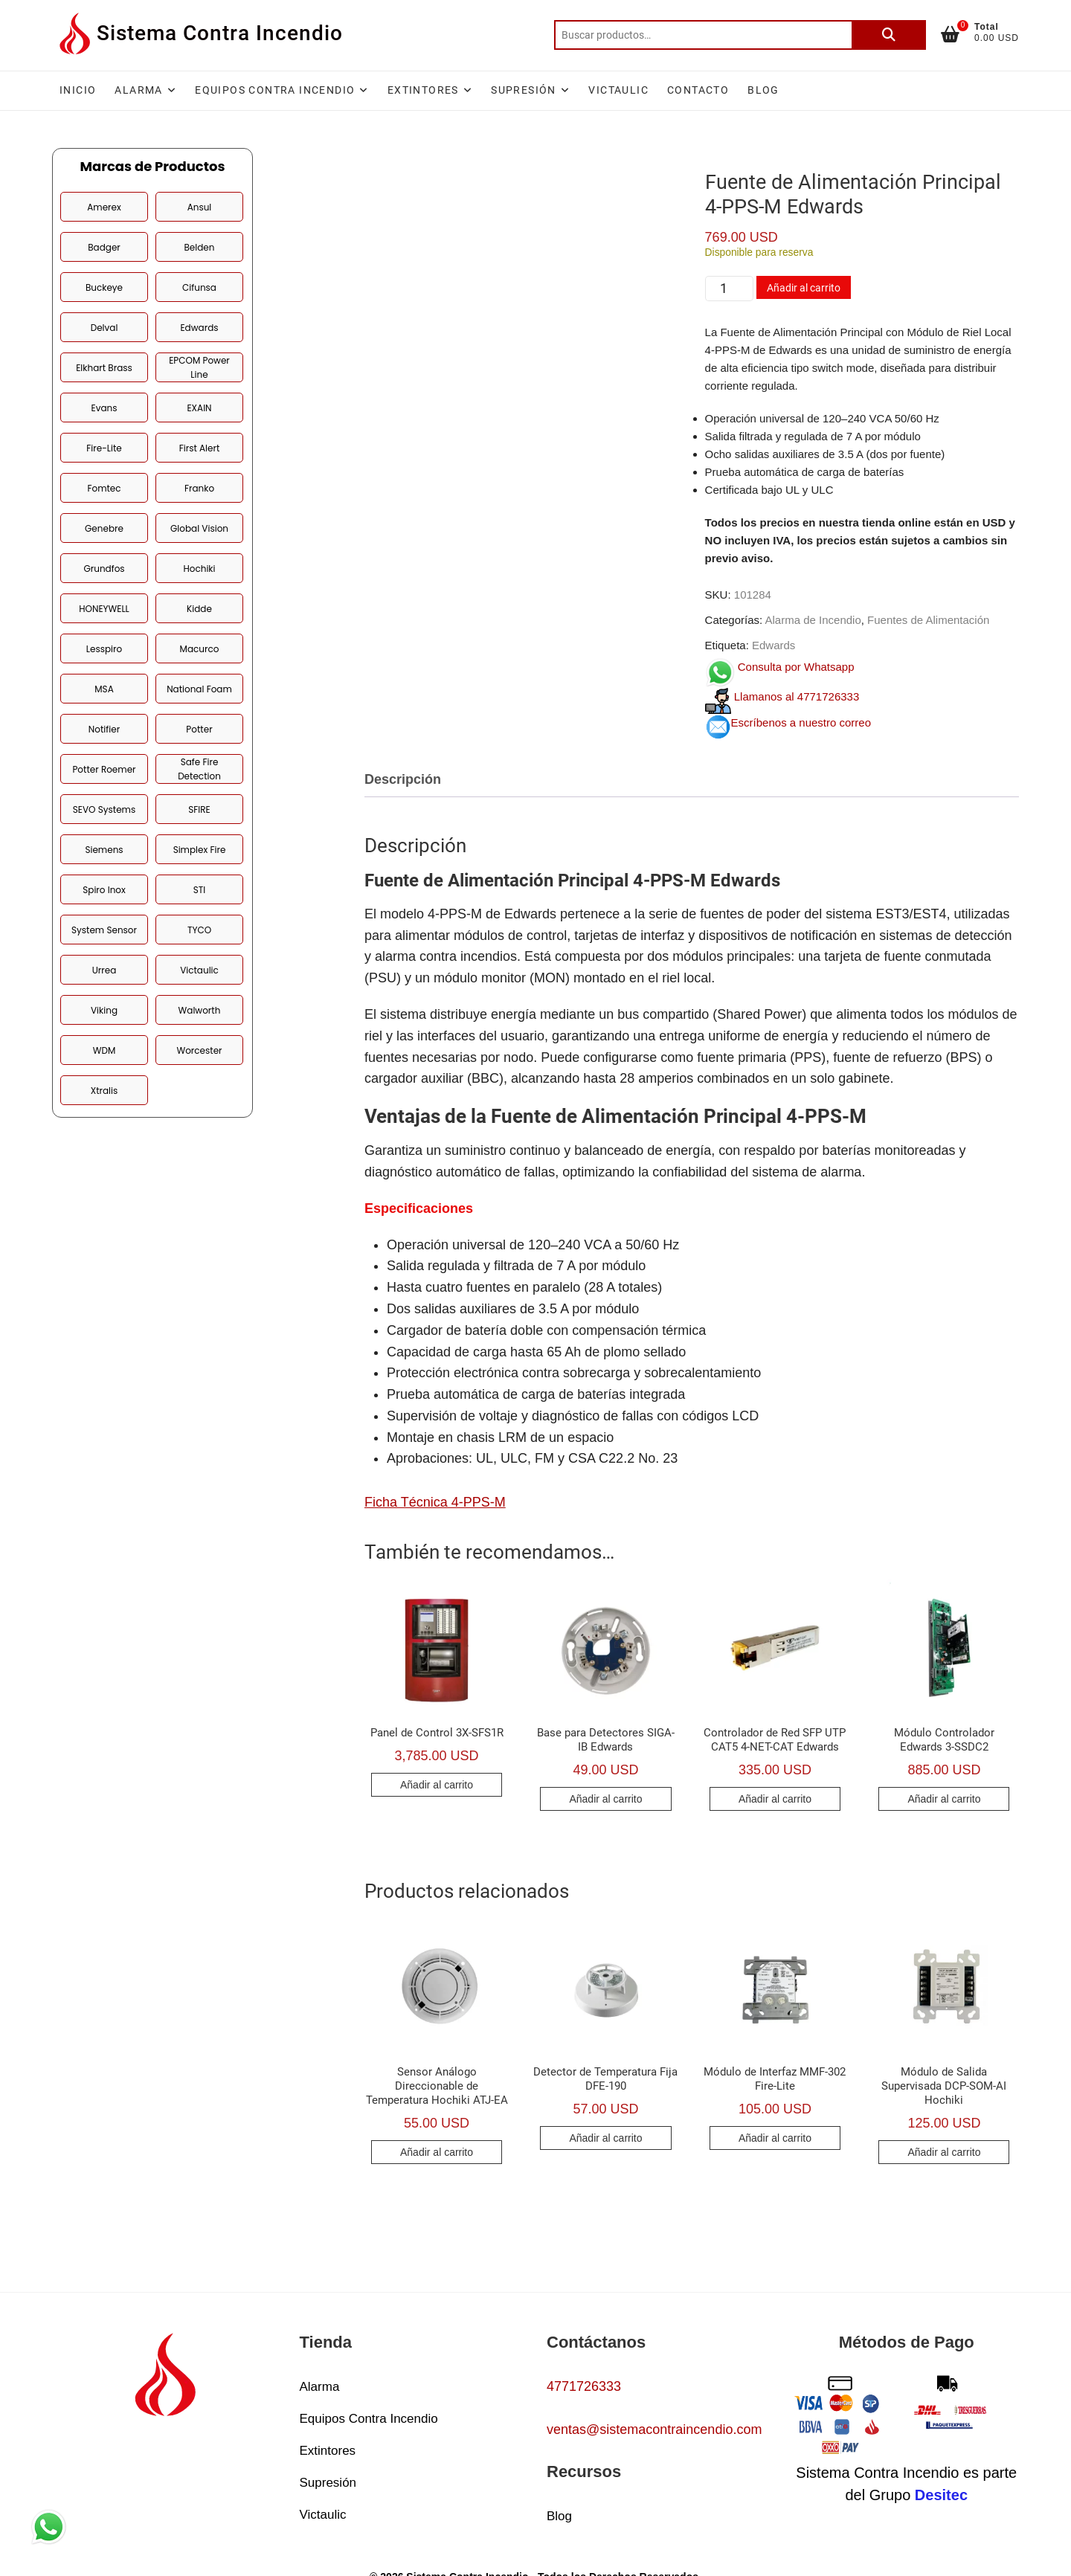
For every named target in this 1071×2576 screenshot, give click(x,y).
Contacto (698, 90)
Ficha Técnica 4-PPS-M (435, 1502)
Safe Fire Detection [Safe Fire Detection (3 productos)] (199, 769)
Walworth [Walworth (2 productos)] (199, 1010)
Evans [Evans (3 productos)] (104, 408)
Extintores (423, 90)
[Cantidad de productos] (729, 288)
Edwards (773, 645)
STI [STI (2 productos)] (199, 889)
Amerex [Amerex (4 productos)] (104, 207)
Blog (763, 90)
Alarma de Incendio (813, 620)
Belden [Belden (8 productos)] (199, 247)
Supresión (523, 90)
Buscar (889, 35)
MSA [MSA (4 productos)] (103, 689)
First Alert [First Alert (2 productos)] (199, 448)
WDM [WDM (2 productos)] (104, 1050)
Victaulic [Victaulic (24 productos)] (199, 970)
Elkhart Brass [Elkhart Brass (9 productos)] (104, 367)
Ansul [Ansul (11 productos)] (199, 207)
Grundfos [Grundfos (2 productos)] (103, 568)
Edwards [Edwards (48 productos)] (199, 327)
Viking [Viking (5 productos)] (104, 1010)
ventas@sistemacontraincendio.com (654, 2429)
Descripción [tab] (402, 779)
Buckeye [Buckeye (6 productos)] (104, 287)
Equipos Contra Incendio (275, 90)
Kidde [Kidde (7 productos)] (199, 608)
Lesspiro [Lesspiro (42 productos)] (104, 649)
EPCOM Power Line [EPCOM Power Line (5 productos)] (199, 367)
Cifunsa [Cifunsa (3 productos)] (199, 287)
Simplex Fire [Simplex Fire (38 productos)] (199, 849)
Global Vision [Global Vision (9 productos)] (199, 528)
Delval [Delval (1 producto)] (104, 327)
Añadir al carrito (803, 288)
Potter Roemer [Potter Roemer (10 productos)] (103, 769)
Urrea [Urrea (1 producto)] (104, 970)
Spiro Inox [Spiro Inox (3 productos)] (104, 889)
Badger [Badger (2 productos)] (104, 247)
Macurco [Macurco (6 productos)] (199, 649)
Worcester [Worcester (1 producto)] (199, 1050)
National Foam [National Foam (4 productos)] (199, 689)
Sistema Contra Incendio (220, 33)
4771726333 (584, 2386)
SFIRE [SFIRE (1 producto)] (199, 809)
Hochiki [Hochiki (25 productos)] (199, 568)
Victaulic (618, 90)
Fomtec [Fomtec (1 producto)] (103, 488)
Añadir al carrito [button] (436, 1785)
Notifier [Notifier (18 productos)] (104, 729)
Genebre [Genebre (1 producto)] (104, 528)
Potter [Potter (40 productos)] (199, 729)
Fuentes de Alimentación (928, 620)
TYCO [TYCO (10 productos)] (199, 930)
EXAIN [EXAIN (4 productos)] (199, 408)
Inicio (78, 90)
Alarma (138, 90)
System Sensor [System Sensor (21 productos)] (104, 930)
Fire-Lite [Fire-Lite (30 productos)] (103, 448)
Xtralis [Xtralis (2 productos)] (104, 1090)
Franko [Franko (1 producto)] (199, 488)
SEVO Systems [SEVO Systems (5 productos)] (104, 809)
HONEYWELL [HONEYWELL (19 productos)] (104, 608)
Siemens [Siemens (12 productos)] (104, 849)
